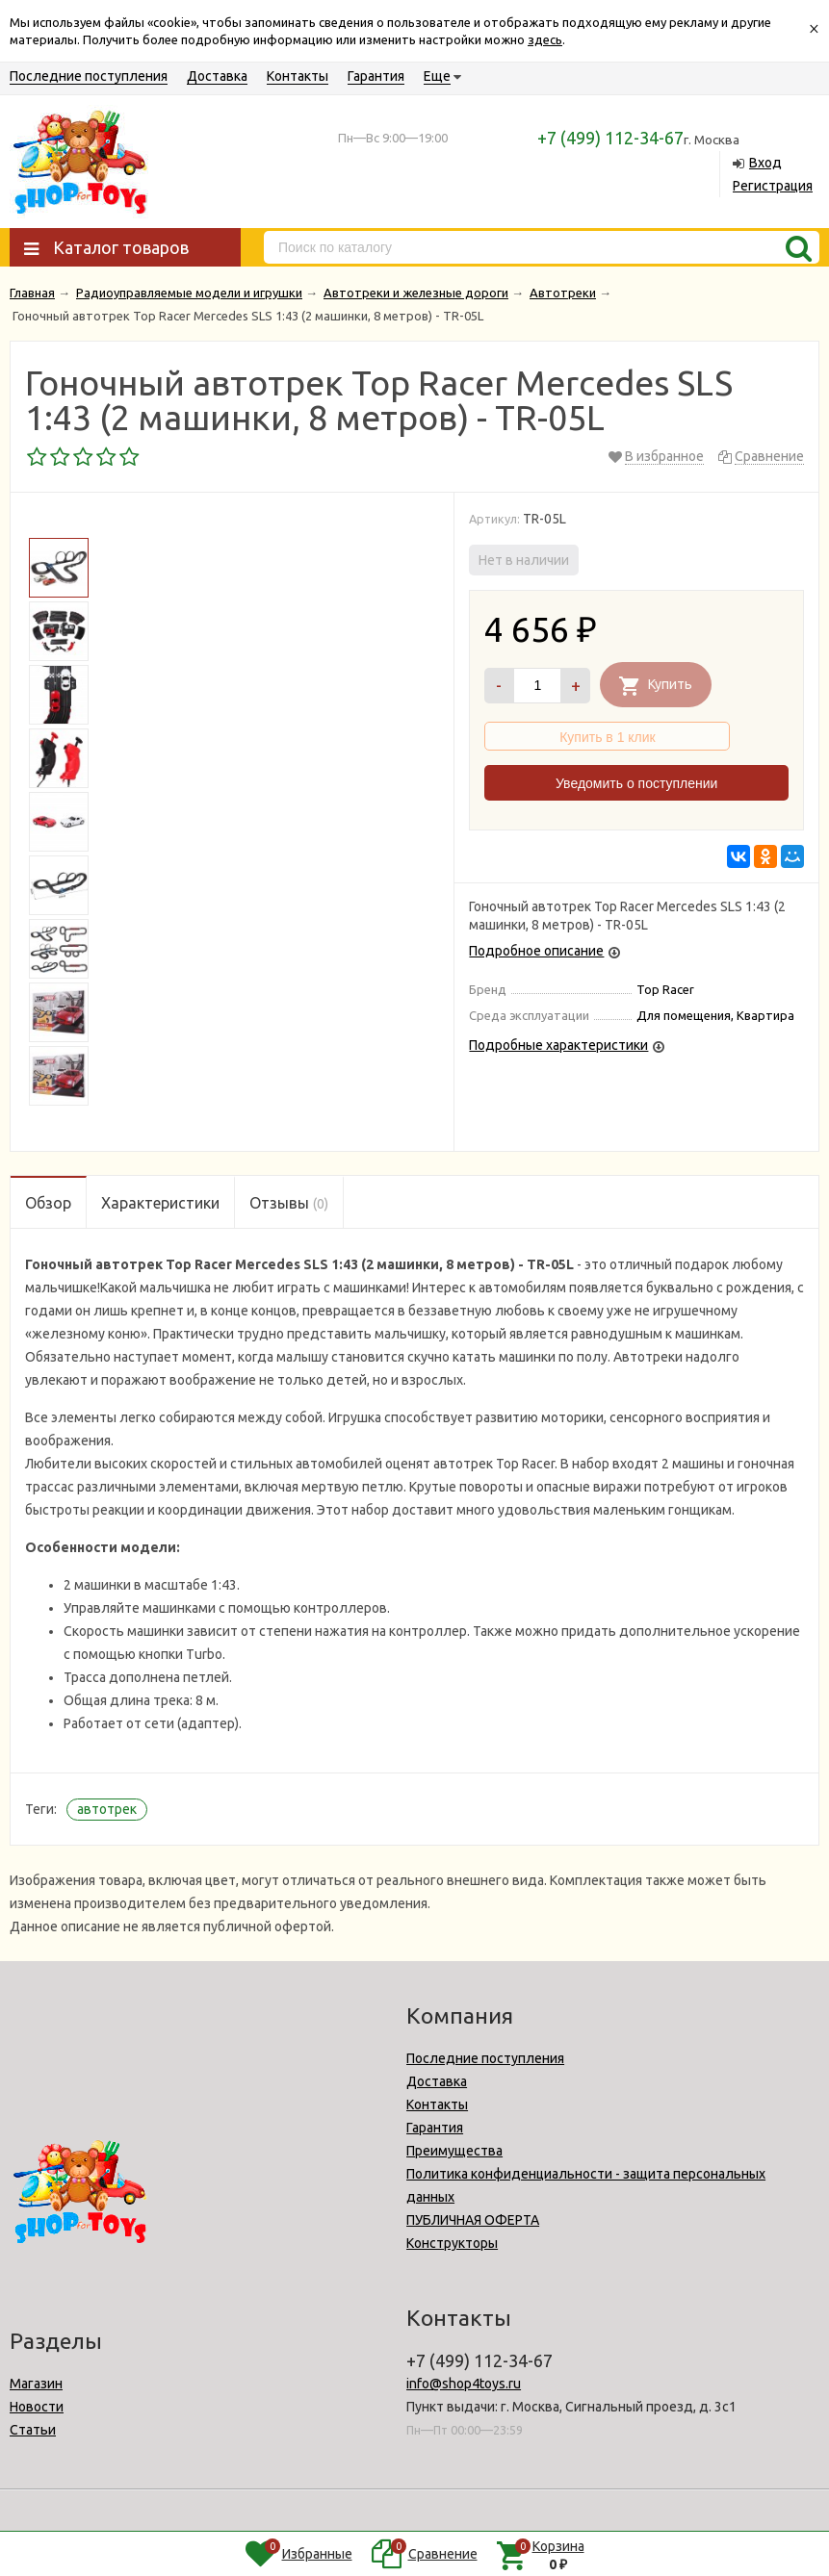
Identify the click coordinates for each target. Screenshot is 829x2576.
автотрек (107, 1809)
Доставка (217, 76)
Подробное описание (536, 950)
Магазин (36, 2383)
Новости (37, 2406)
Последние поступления (89, 76)
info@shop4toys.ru (463, 2383)
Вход (765, 162)
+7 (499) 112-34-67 (610, 137)
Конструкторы (452, 2243)
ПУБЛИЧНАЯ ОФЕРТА (472, 2220)
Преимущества (454, 2150)
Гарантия (376, 76)
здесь (545, 39)
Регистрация (773, 185)
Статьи (33, 2429)
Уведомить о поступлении (636, 783)
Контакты (297, 76)
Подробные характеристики (558, 1045)
